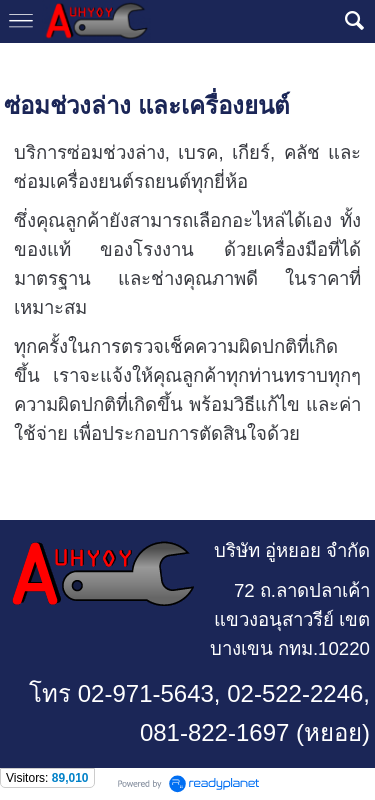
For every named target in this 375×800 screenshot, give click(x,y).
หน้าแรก (30, 63)
